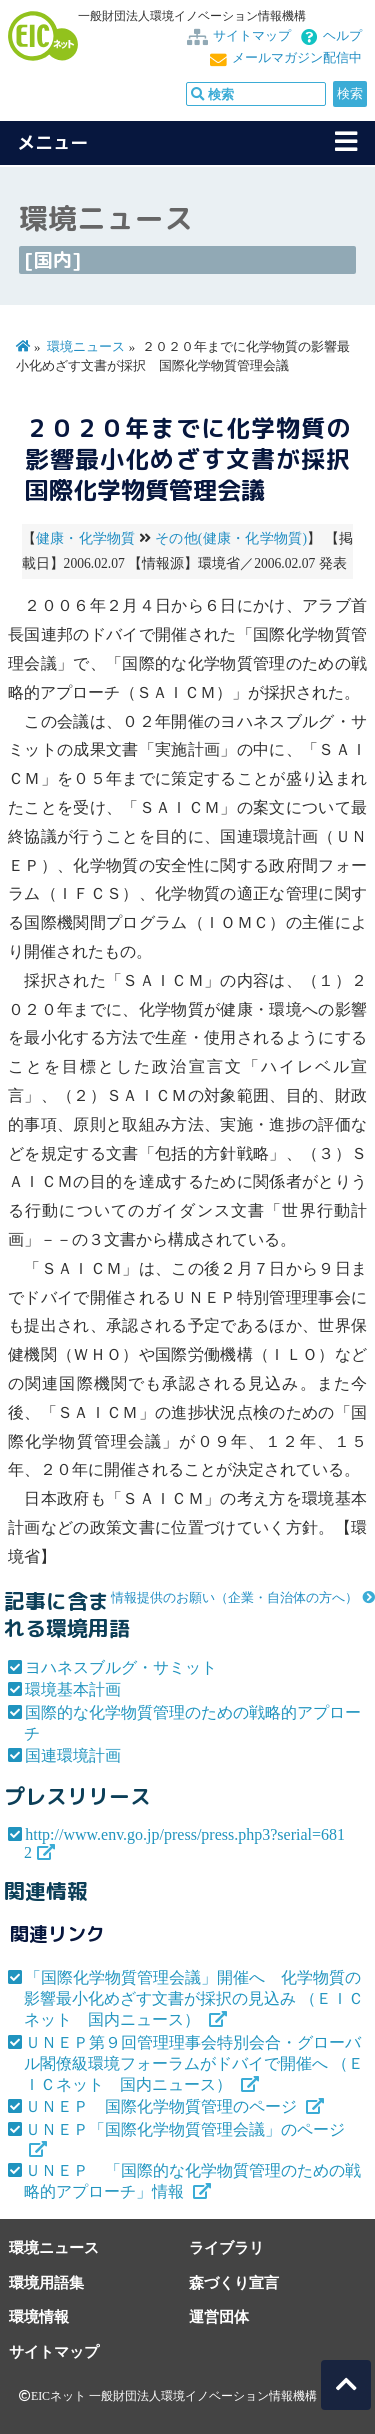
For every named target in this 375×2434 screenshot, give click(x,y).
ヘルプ (342, 36)
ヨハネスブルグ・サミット (121, 1667)
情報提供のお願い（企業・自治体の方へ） (234, 1598)
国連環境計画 (73, 1755)
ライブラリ (226, 2247)
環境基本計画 (73, 1689)
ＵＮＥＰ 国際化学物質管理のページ (163, 2106)
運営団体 (219, 2316)
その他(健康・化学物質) (231, 538)
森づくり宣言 (234, 2282)
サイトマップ (252, 36)
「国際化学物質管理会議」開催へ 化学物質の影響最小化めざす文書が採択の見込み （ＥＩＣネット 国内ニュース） (194, 1998)
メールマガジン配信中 (297, 58)
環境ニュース (86, 347)
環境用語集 (46, 2282)
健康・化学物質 (86, 538)
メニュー (53, 142)
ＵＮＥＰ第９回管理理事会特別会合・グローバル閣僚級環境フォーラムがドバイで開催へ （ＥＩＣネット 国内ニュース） (194, 2063)
